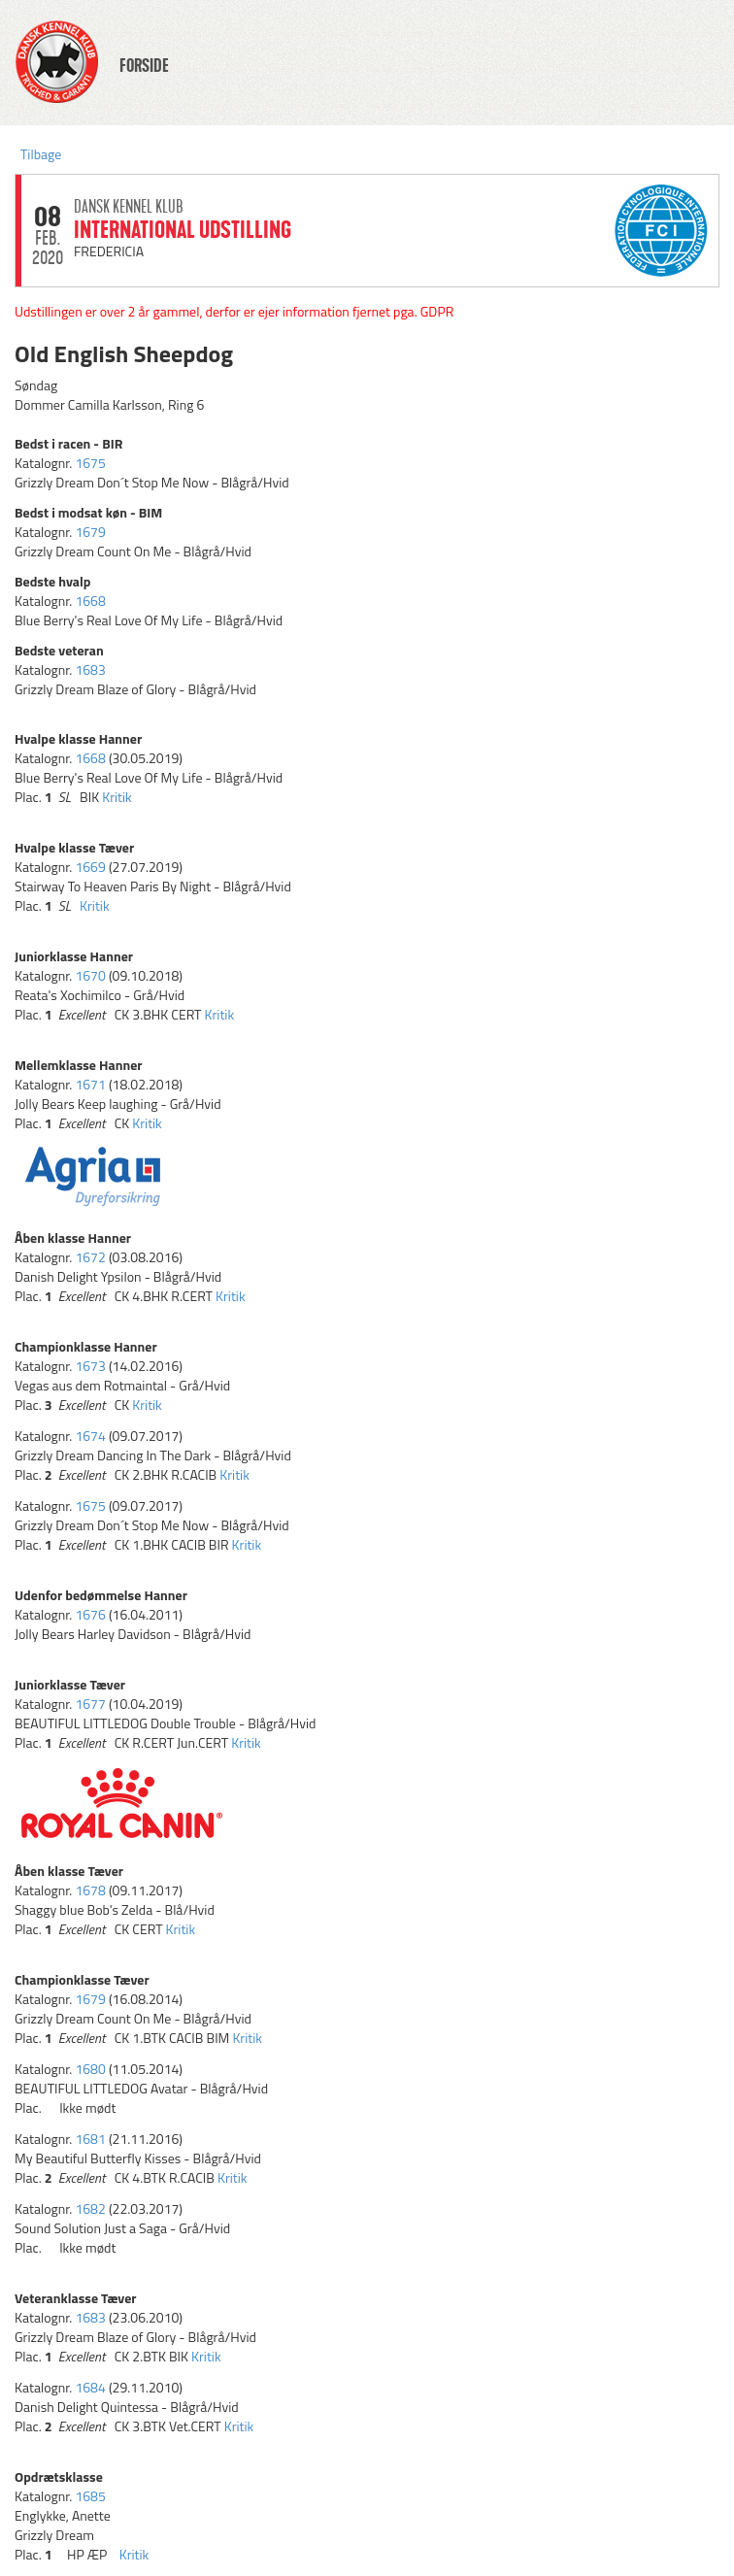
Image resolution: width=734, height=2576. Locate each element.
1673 (90, 1365)
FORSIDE (144, 66)
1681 (90, 2138)
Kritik (117, 796)
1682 (90, 2208)
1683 (90, 669)
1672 (90, 1257)
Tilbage (40, 154)
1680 (90, 2068)
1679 (90, 531)
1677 (90, 1703)
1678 (90, 1890)
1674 (90, 1435)
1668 (90, 600)
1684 (90, 2387)
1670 (90, 975)
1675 (90, 462)
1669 (90, 866)
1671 (90, 1084)
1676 (90, 1614)
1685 (90, 2496)
